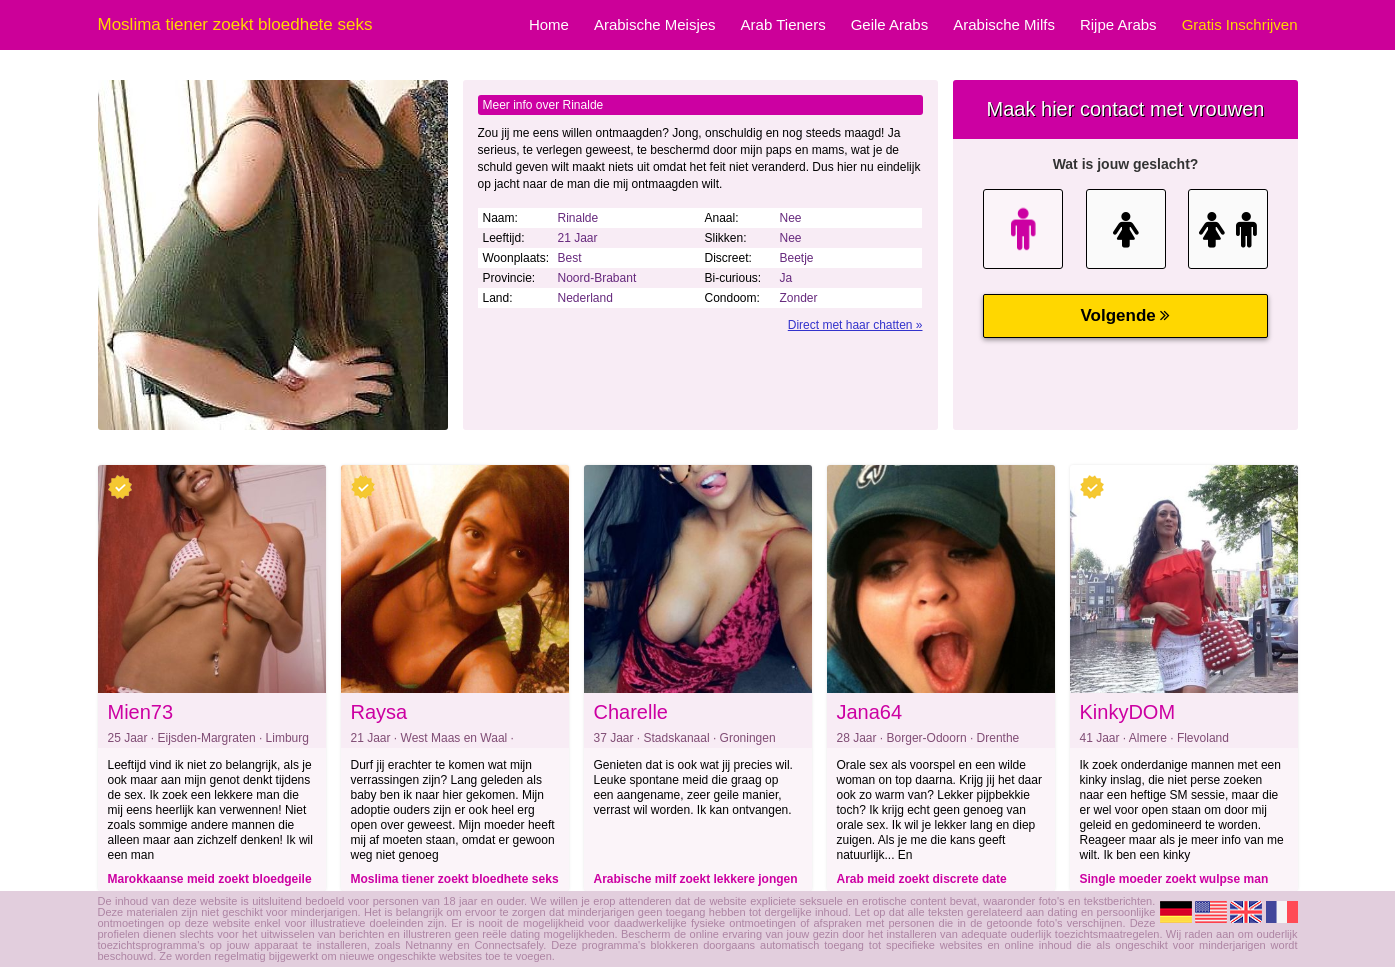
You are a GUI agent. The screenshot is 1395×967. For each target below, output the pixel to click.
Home (549, 24)
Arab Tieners (783, 24)
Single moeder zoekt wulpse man (1174, 879)
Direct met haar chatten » (855, 325)
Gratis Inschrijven (1240, 24)
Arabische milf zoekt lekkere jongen (696, 879)
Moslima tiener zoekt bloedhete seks (455, 879)
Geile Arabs (890, 24)
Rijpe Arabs (1118, 24)
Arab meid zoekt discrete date (922, 879)
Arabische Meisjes (655, 24)
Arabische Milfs (1004, 24)
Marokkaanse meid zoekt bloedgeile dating (210, 882)
